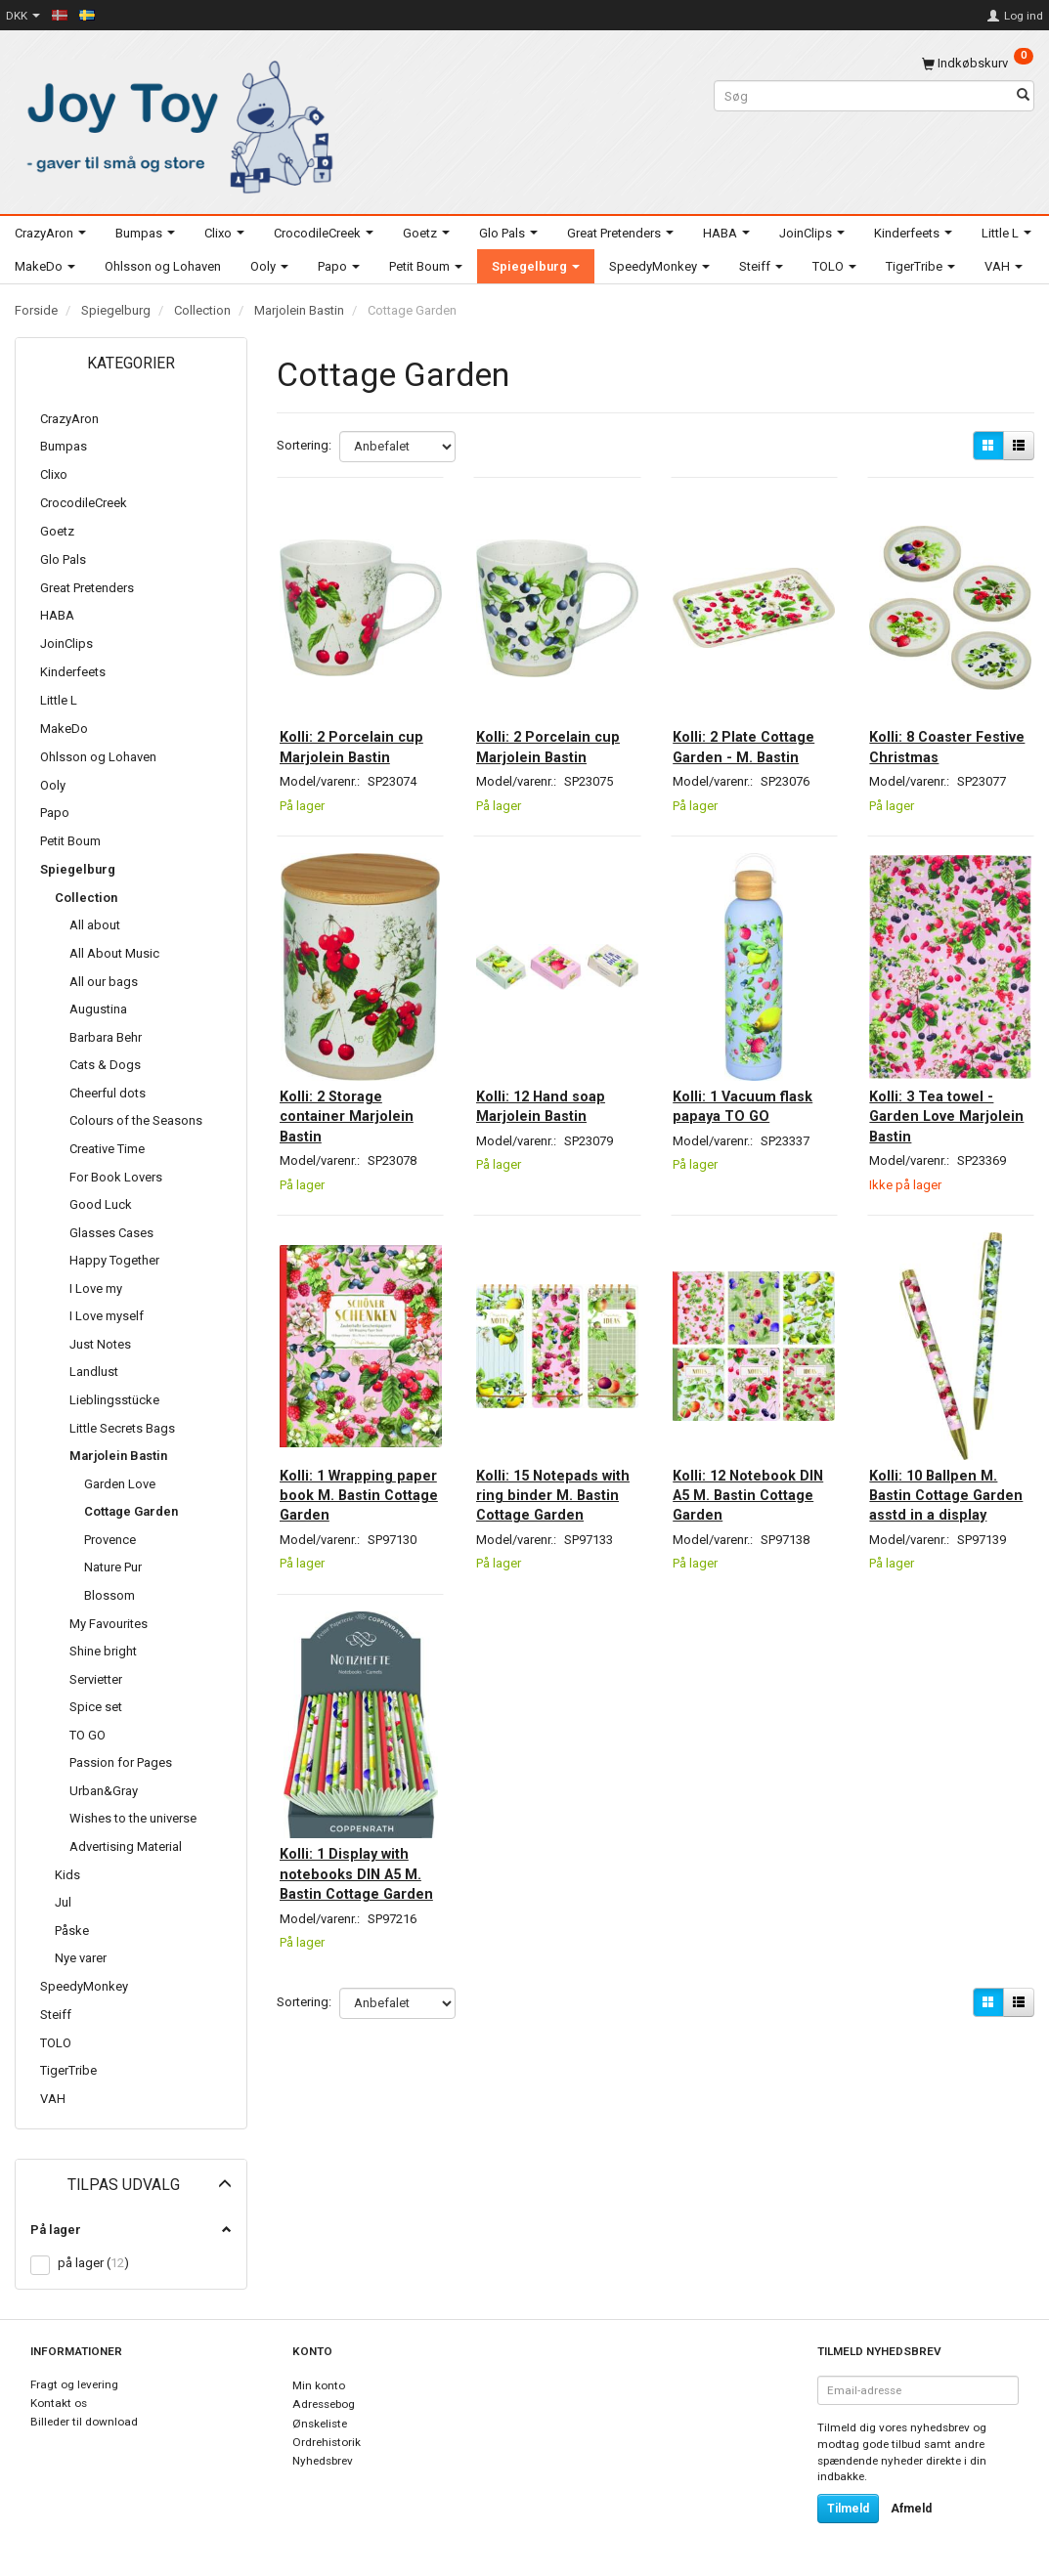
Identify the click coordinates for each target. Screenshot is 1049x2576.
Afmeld (911, 2508)
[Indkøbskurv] (977, 63)
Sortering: (304, 445)
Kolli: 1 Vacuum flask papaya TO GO (752, 1088)
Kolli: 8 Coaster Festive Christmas (944, 716)
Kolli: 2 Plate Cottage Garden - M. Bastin (745, 726)
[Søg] (1023, 96)
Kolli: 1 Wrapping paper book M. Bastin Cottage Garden (349, 1480)
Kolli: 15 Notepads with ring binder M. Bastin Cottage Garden (553, 1480)
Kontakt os (58, 2403)
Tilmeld (848, 2508)
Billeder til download (84, 2421)
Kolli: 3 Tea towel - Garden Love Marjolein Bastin (945, 1099)
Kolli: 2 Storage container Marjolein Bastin (359, 1099)
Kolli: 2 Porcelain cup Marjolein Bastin (349, 726)
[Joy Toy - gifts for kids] (175, 123)
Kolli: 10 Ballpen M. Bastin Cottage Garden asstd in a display (947, 1480)
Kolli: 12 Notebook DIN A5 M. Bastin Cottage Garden (747, 1470)
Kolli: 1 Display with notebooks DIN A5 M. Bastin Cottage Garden (356, 1873)
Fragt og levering (74, 2384)
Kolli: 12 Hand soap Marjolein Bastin (553, 1088)
